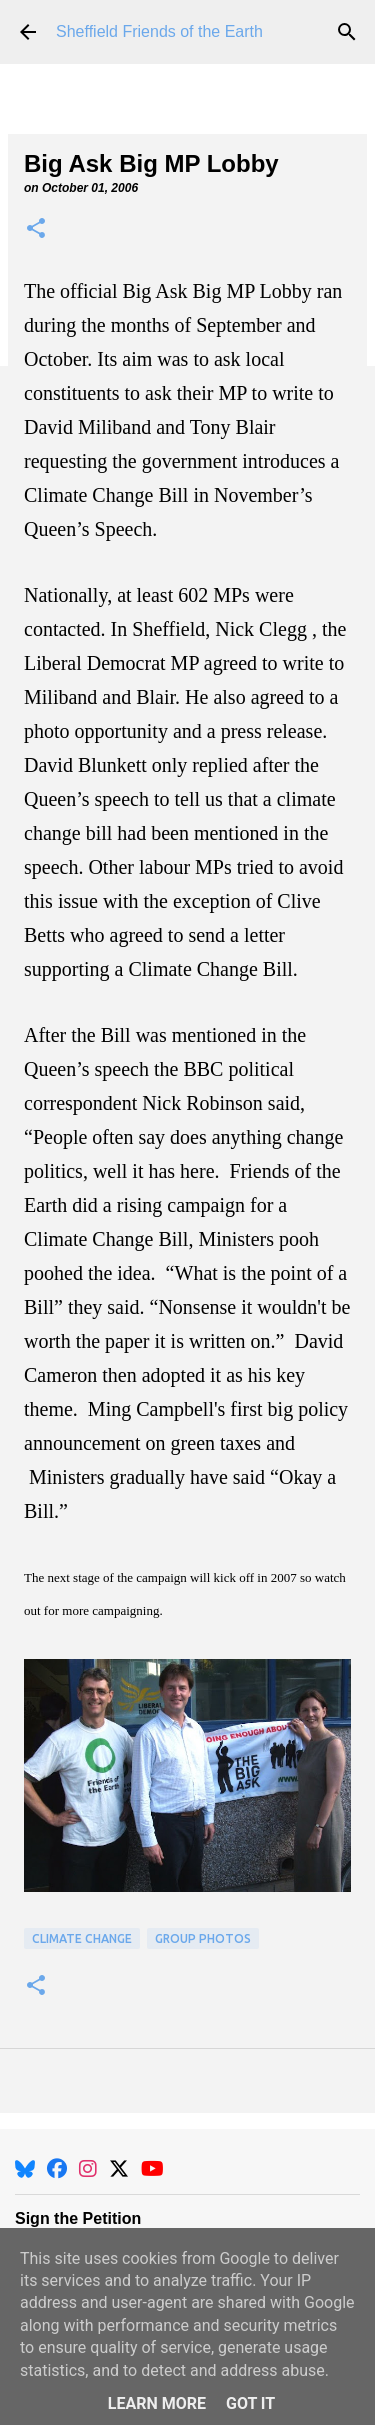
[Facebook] (57, 2169)
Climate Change (82, 1938)
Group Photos (203, 1938)
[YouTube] (152, 2169)
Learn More (157, 2403)
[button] (36, 229)
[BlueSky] (25, 2169)
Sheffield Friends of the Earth (159, 31)
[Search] (347, 32)
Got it (250, 2403)
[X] (119, 2169)
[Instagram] (88, 2169)
